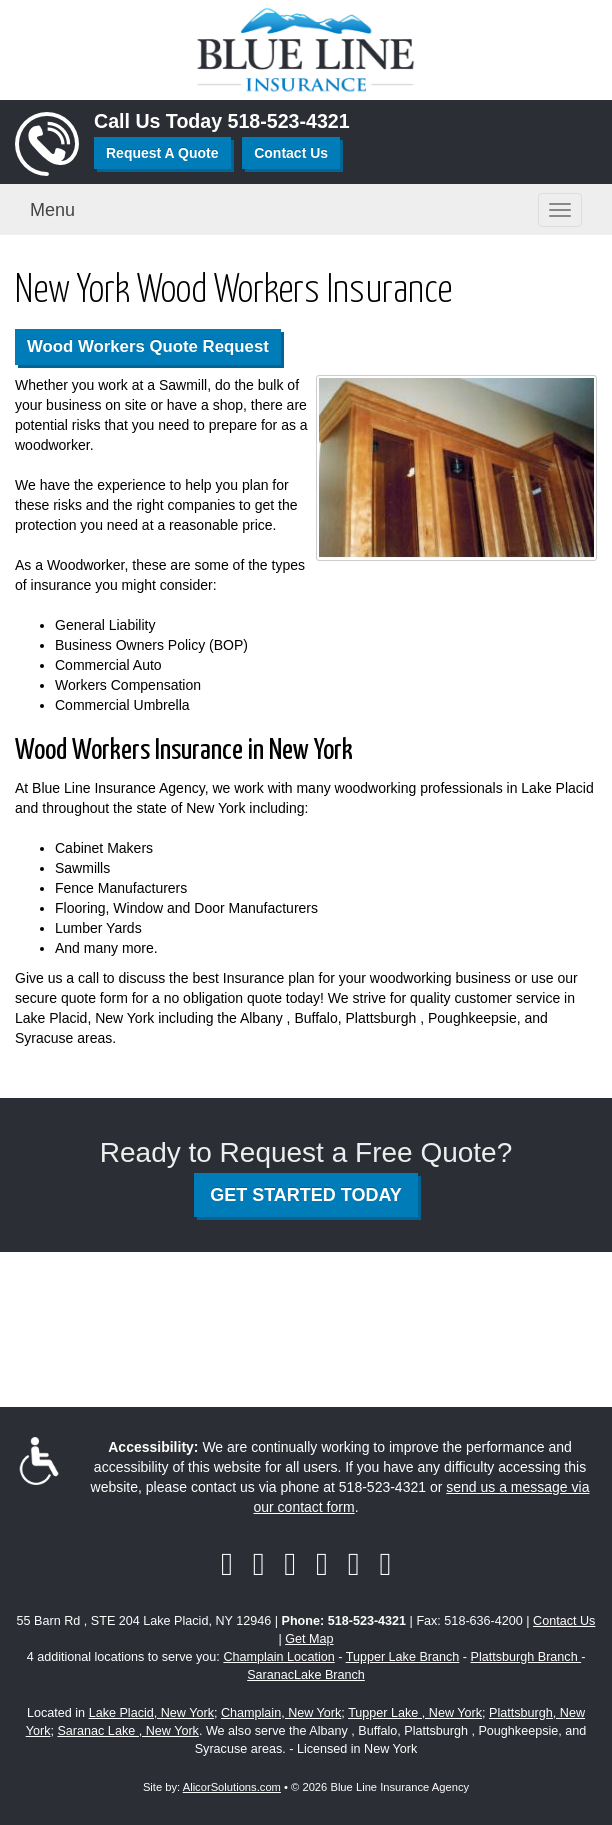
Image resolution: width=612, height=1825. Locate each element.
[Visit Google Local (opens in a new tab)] (354, 1564)
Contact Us (291, 153)
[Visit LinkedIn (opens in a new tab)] (290, 1564)
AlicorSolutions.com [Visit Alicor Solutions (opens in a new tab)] (232, 1787)
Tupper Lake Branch (403, 1657)
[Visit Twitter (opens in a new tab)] (259, 1564)
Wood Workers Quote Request (148, 346)
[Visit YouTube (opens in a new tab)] (322, 1564)
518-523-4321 (289, 121)
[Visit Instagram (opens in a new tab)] (385, 1564)
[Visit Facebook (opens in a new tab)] (227, 1564)
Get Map (309, 1639)
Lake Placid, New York (151, 1713)
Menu (52, 210)
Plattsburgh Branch (526, 1657)
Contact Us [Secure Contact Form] (564, 1621)
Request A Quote (162, 153)
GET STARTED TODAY (306, 1195)
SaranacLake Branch (306, 1675)
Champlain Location (278, 1657)
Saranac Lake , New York (127, 1731)
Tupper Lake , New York (415, 1713)
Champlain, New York (281, 1713)
